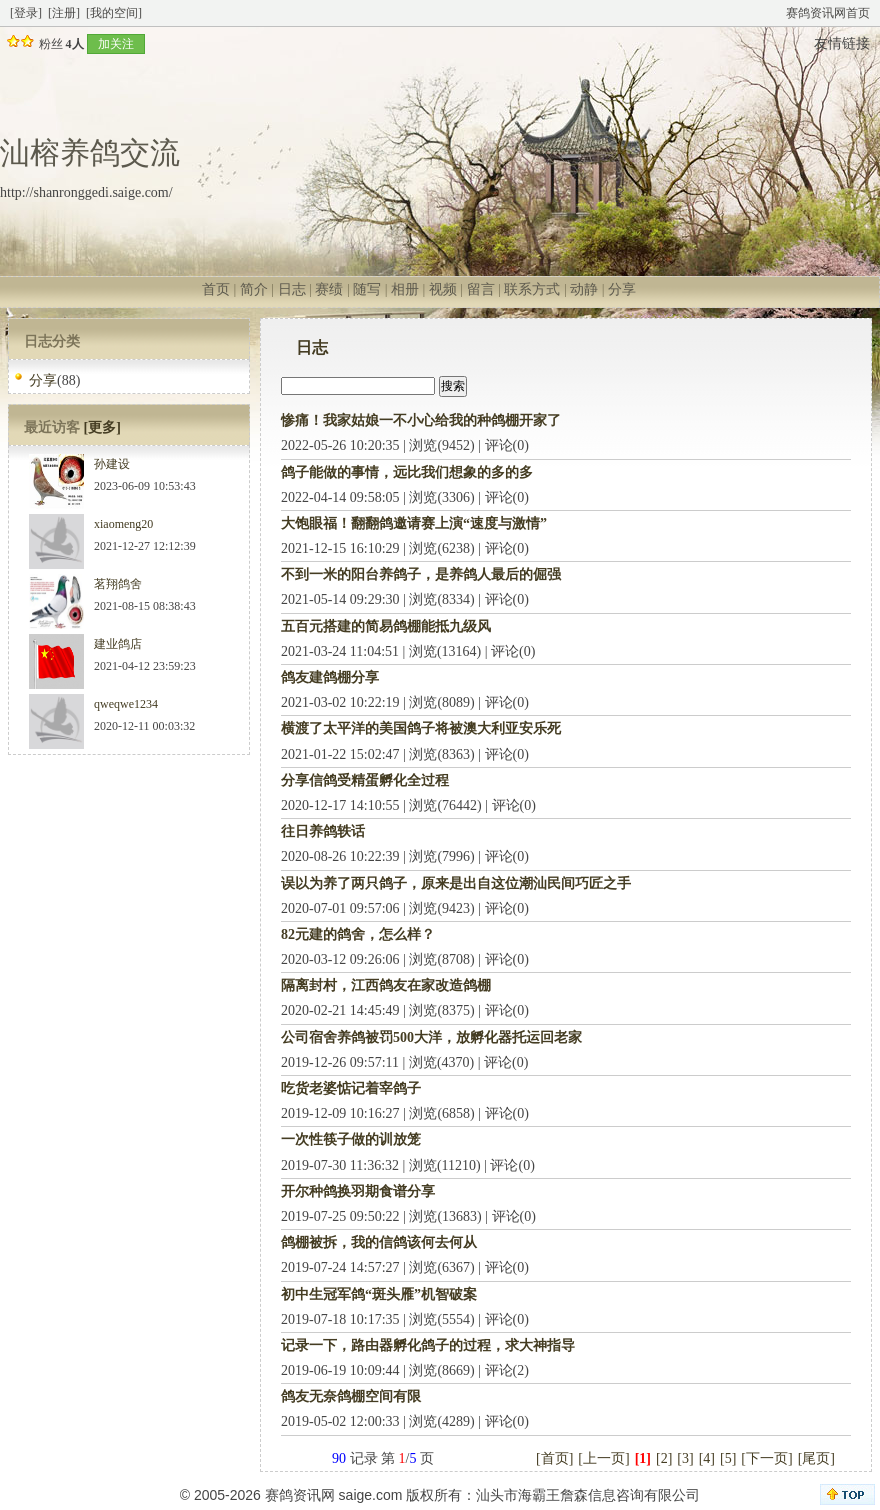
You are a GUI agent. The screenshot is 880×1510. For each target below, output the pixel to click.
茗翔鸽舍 (118, 584)
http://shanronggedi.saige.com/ (86, 192)
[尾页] (816, 1458)
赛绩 (329, 289)
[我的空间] (114, 13)
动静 (584, 289)
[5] (728, 1458)
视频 (443, 289)
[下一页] (766, 1458)
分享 (622, 289)
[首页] (554, 1458)
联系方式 (532, 289)
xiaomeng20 (123, 524)
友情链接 (842, 43)
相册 (405, 289)
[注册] (64, 13)
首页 (216, 289)
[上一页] (603, 1458)
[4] (707, 1458)
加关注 (116, 44)
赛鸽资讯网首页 (828, 13)
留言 (481, 289)
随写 (367, 289)
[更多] (102, 427)
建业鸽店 (118, 644)
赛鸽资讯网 (300, 1495)
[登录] (26, 13)
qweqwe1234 (126, 704)
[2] (664, 1458)
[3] (685, 1458)
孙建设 (112, 464)
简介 (254, 289)
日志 (292, 289)
